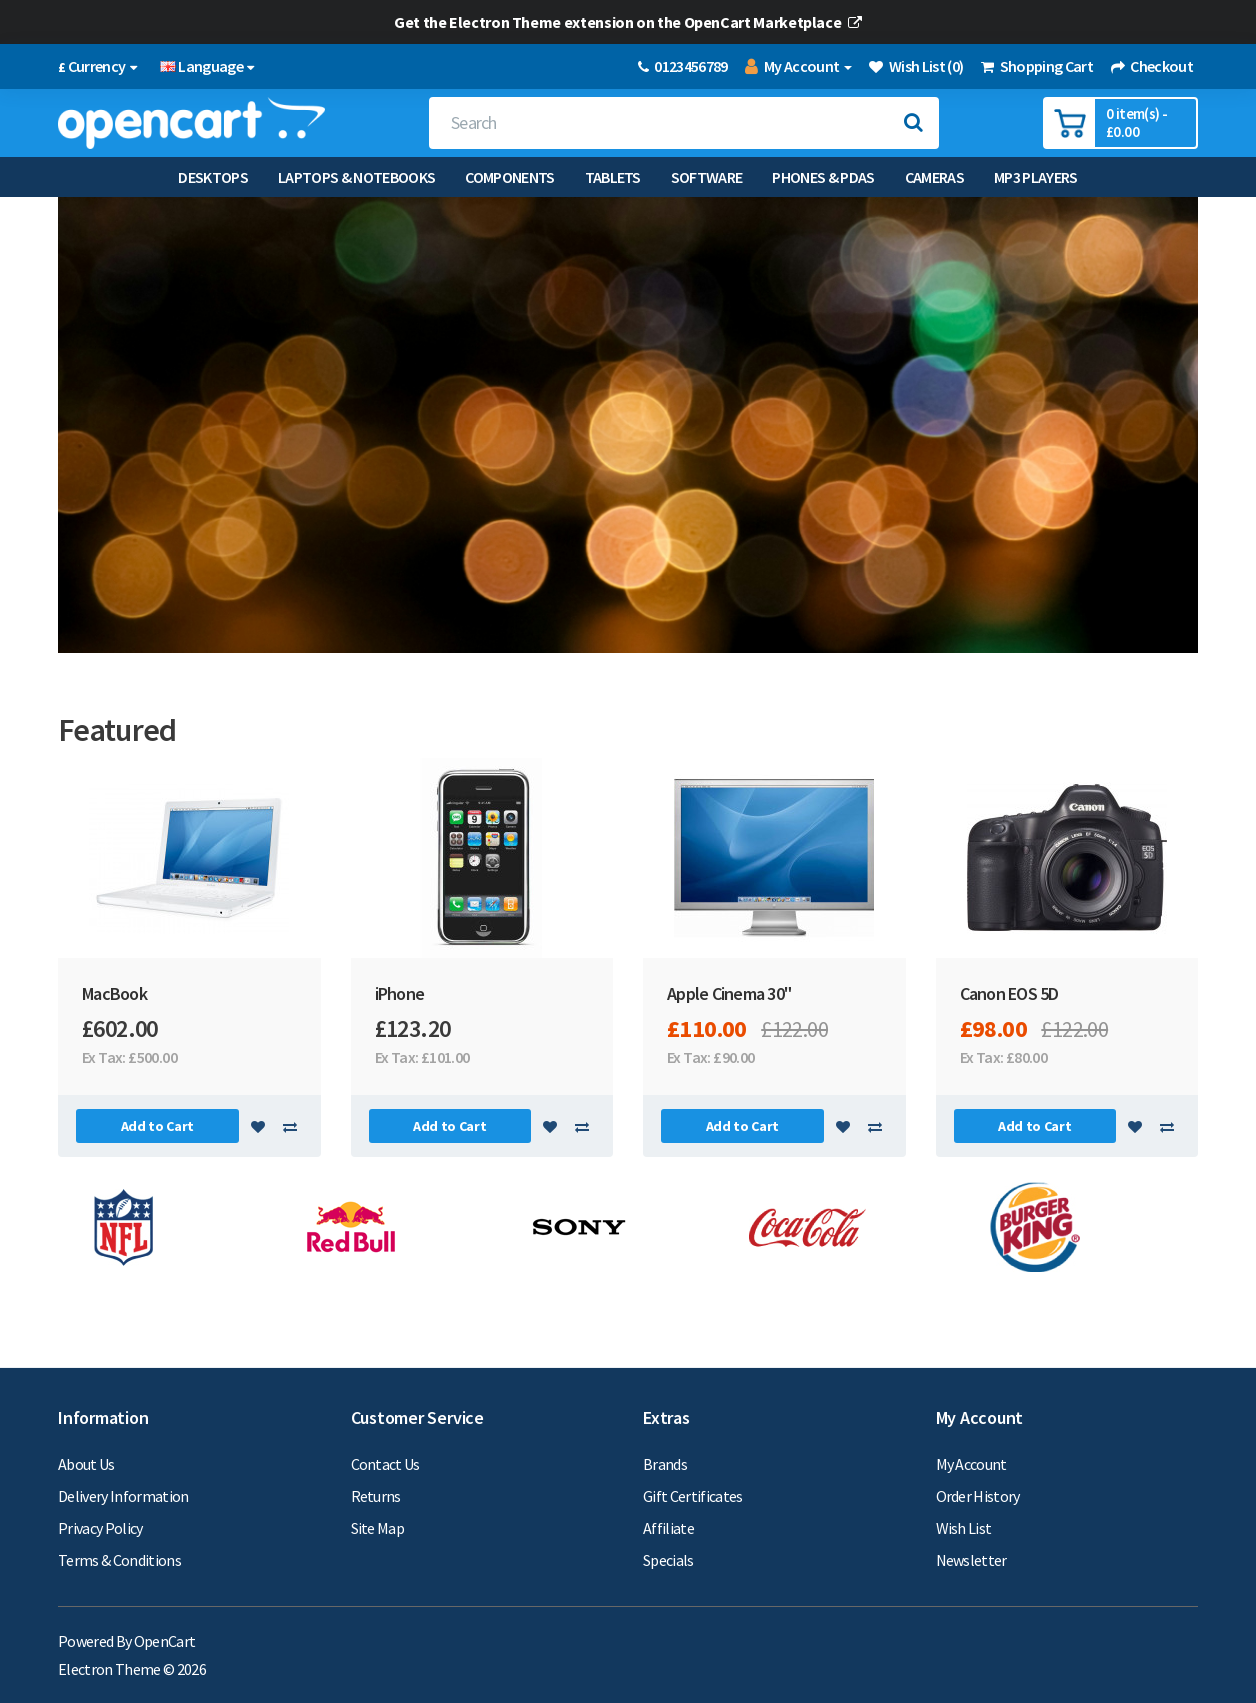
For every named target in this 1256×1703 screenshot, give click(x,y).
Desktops (213, 177)
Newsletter (971, 1560)
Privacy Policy (100, 1528)
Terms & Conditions (119, 1560)
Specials (668, 1560)
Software (707, 177)
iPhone (400, 993)
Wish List (964, 1528)
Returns (376, 1496)
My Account (971, 1464)
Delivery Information (123, 1496)
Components (509, 177)
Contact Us (385, 1464)
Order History (978, 1496)
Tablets (613, 177)
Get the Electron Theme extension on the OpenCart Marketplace (628, 22)
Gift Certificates (693, 1496)
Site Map (378, 1528)
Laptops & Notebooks (356, 177)
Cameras (934, 177)
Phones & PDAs (823, 177)
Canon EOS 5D (1009, 993)
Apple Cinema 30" (729, 993)
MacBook (114, 993)
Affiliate (668, 1528)
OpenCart (165, 1641)
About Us (86, 1464)
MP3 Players (1036, 177)
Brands (665, 1464)
